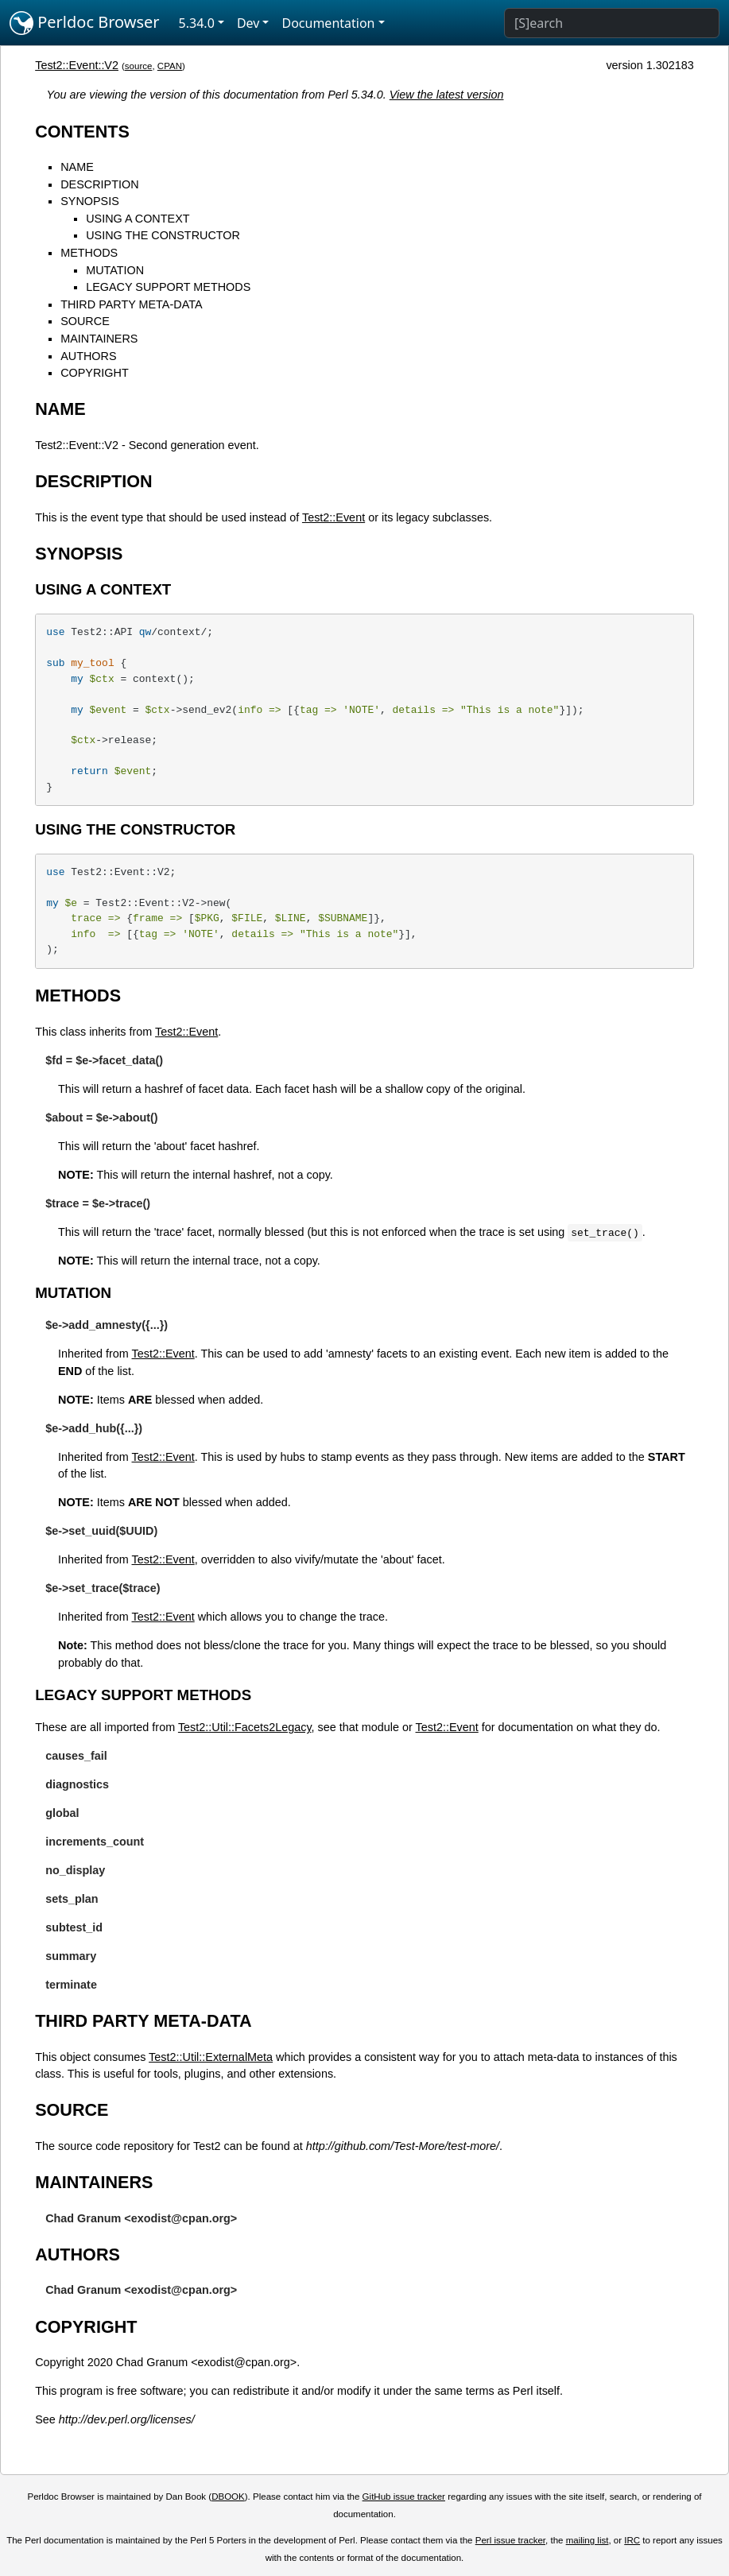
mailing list (587, 2540)
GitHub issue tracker (404, 2496)
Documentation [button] (327, 23)
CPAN (169, 66)
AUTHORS (88, 356)
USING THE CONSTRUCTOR (163, 235)
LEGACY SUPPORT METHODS (168, 287)
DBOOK (228, 2496)
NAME (77, 167)
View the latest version (447, 94)
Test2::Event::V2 (76, 65)
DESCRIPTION (99, 184)
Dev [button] (248, 23)
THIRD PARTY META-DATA (131, 304)
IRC (632, 2540)
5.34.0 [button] (197, 23)
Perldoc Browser (85, 23)
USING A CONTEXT (137, 218)
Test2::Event (333, 517)
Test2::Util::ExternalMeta (211, 2057)
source (139, 66)
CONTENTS (82, 131)
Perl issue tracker (510, 2540)
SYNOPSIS (89, 201)
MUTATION (115, 270)
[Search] (611, 23)
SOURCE (85, 321)
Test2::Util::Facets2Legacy (245, 1727)
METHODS (89, 252)
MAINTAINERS (99, 338)
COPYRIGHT (94, 372)
